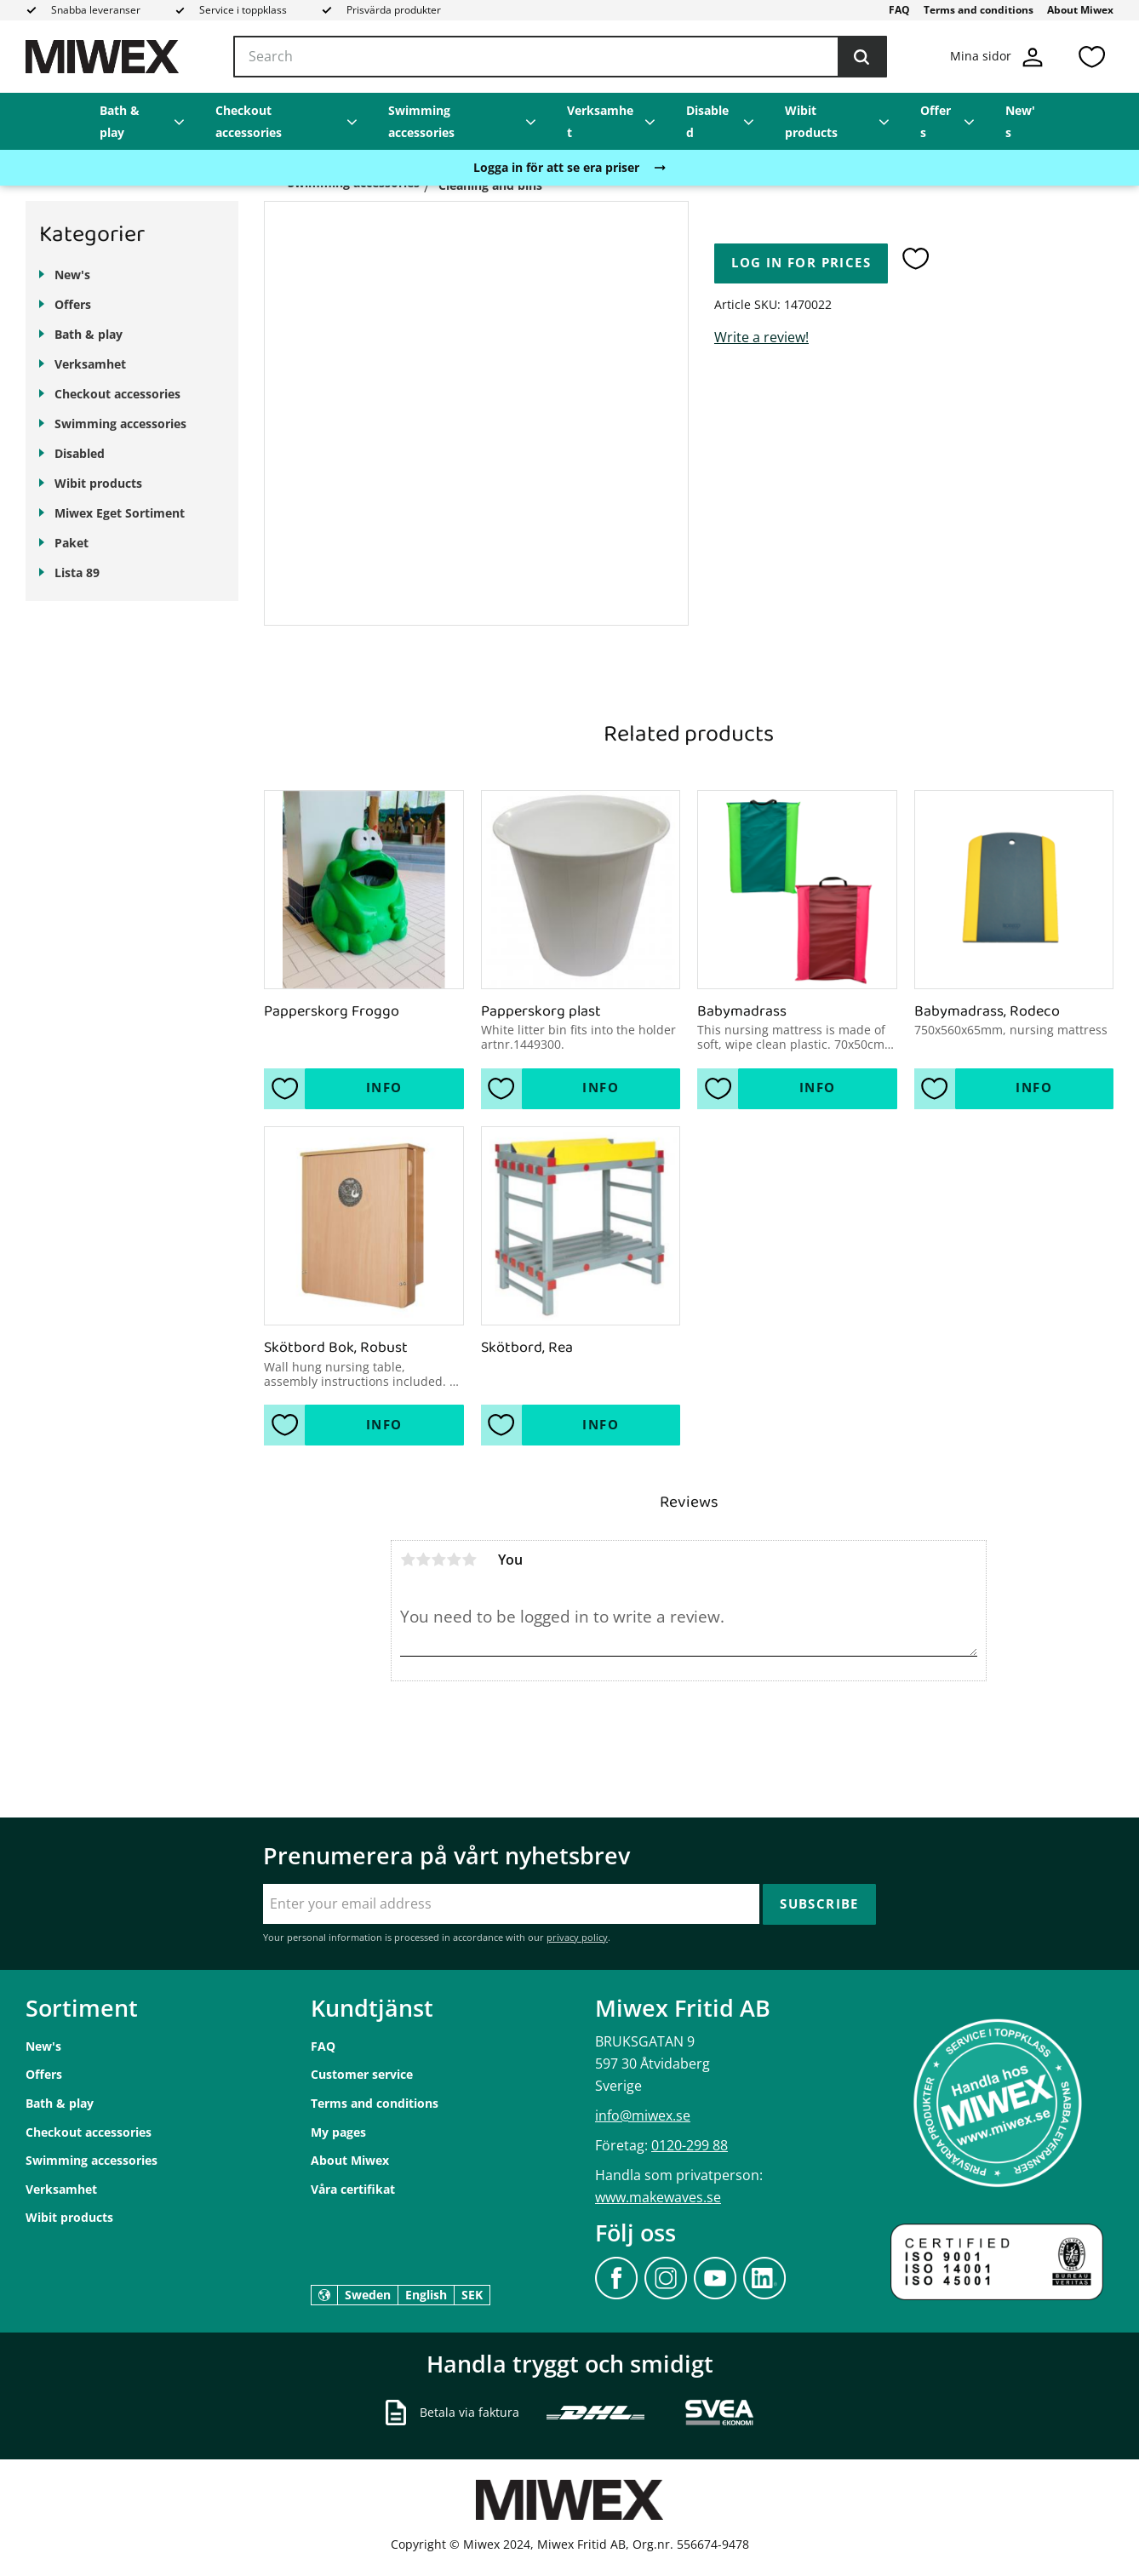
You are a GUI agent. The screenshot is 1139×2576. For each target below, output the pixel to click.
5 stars (469, 1559)
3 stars (438, 1559)
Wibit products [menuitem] (811, 121)
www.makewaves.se (658, 2197)
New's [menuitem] (1020, 121)
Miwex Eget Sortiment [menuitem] (119, 513)
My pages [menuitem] (338, 2132)
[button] (1091, 56)
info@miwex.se (642, 2115)
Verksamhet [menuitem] (600, 121)
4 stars (453, 1559)
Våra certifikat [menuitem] (353, 2189)
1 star (407, 1559)
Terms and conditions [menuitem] (978, 10)
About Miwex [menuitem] (1080, 10)
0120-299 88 (689, 2145)
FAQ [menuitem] (899, 10)
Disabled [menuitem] (707, 121)
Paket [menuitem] (71, 543)
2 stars (423, 1559)
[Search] (861, 57)
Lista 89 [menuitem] (77, 572)
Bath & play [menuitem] (120, 121)
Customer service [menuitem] (362, 2074)
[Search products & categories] (560, 57)
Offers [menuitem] (935, 121)
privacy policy (577, 1937)
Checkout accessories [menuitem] (248, 121)
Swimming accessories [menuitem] (421, 121)
